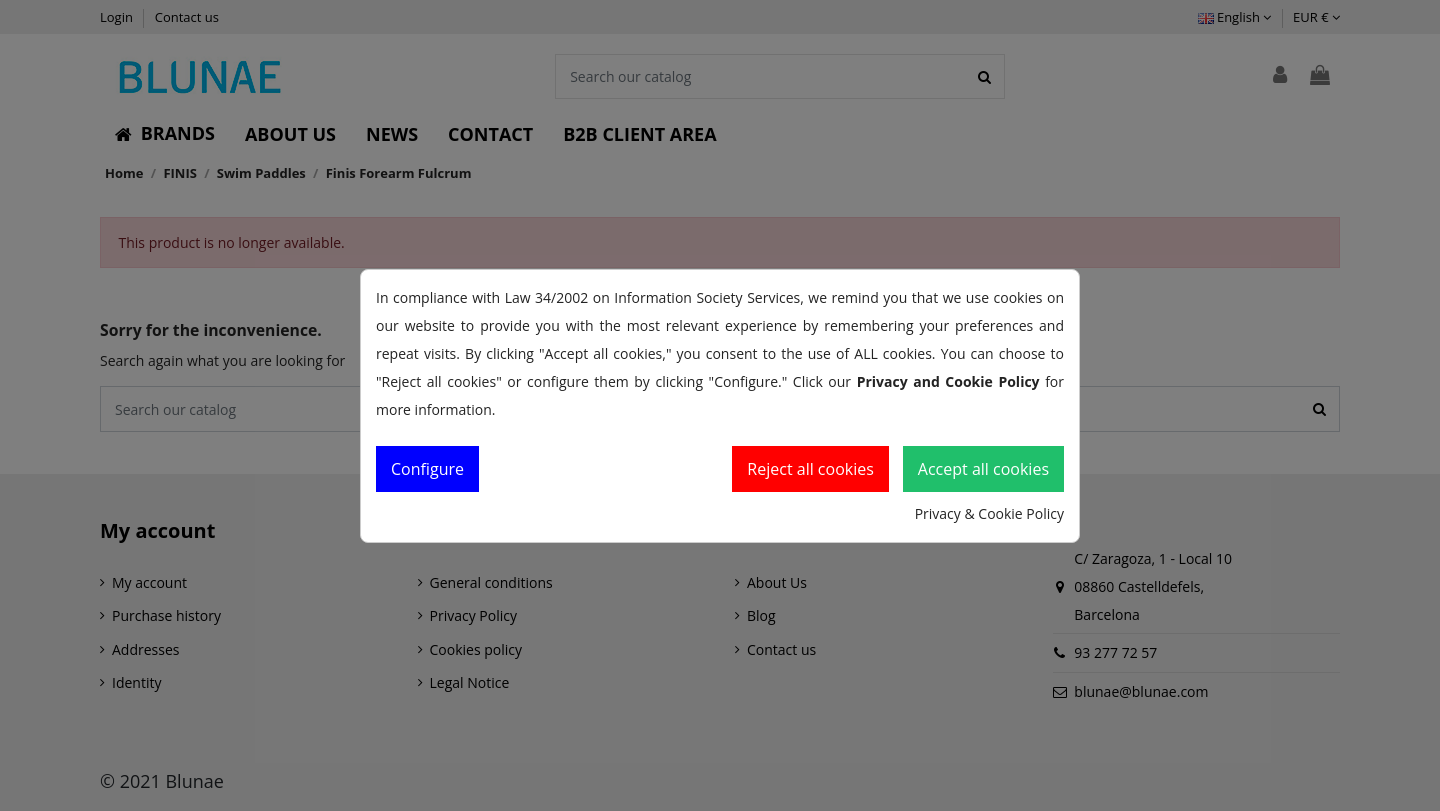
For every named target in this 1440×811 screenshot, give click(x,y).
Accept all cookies (983, 469)
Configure (427, 469)
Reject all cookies (810, 469)
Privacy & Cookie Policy (989, 513)
